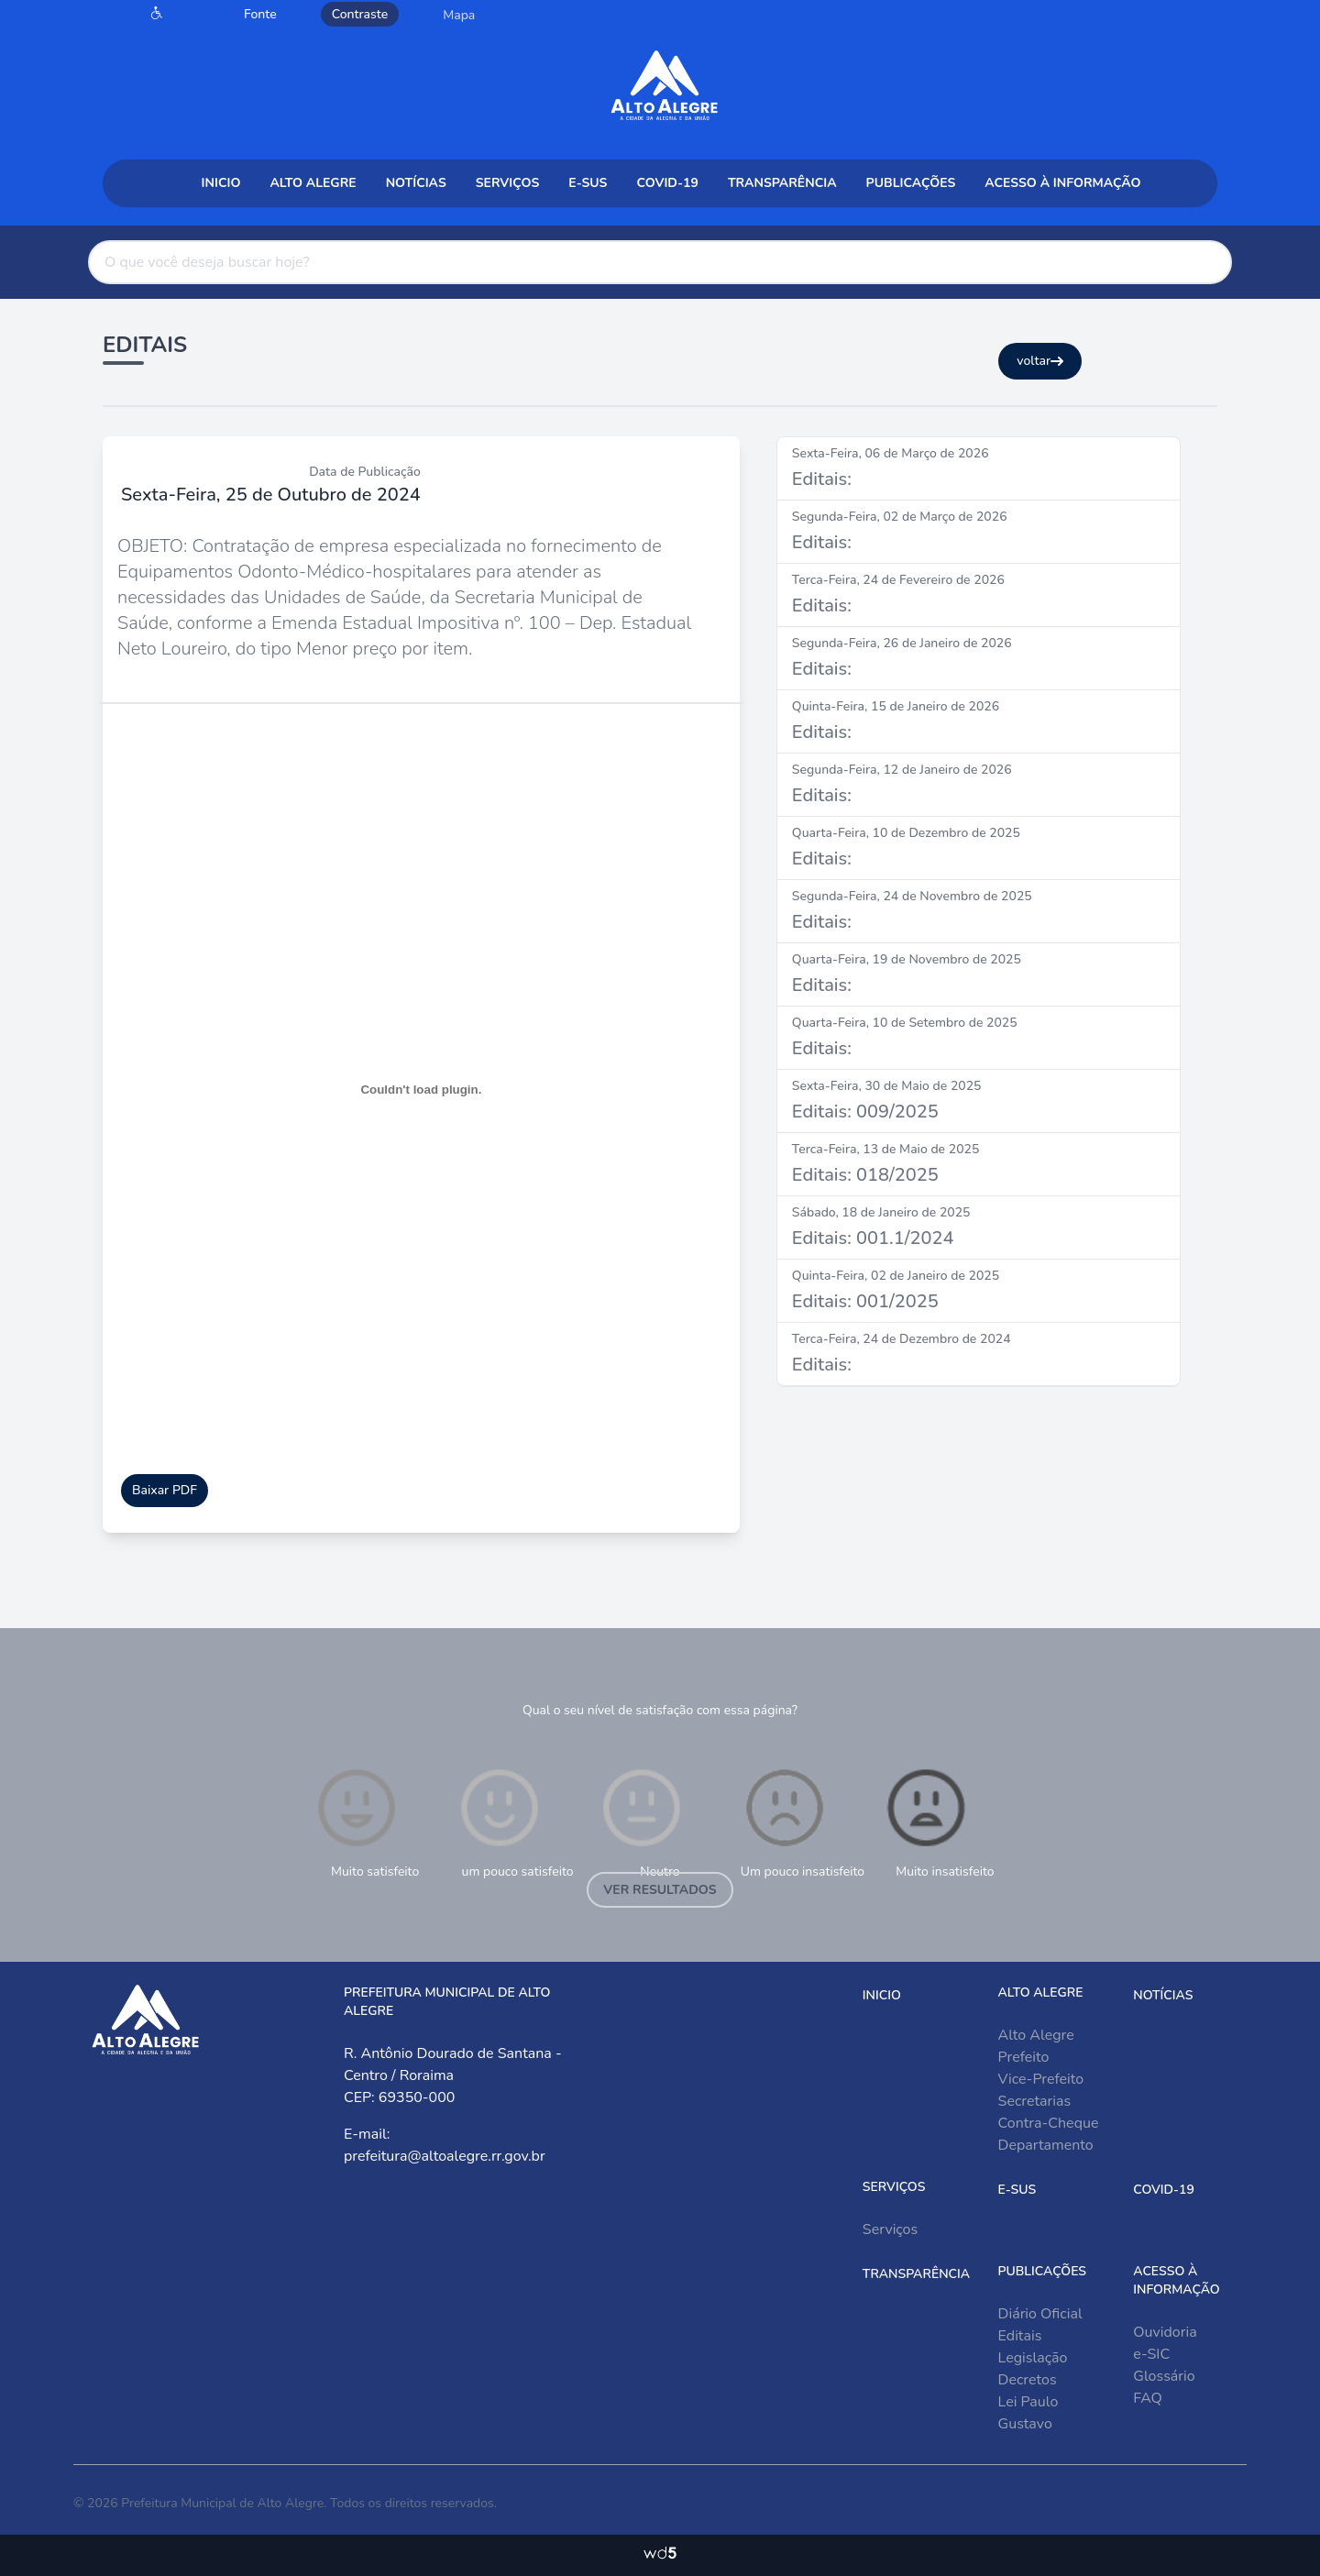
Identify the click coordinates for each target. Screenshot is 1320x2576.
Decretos (1027, 2380)
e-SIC (1151, 2354)
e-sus (587, 183)
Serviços (508, 183)
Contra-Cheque (1048, 2123)
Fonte (260, 14)
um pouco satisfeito (515, 1822)
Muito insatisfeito (938, 1822)
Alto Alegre (313, 183)
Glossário (1163, 2376)
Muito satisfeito (366, 1822)
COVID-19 (667, 183)
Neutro (642, 1822)
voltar (1040, 360)
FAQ (1147, 2398)
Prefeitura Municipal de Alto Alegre (222, 2503)
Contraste (360, 14)
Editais (1020, 2336)
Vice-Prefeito (1041, 2079)
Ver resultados (659, 1890)
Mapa (459, 15)
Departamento (1046, 2145)
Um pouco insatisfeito (802, 1822)
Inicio (221, 183)
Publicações (911, 183)
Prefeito (1024, 2057)
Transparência (782, 183)
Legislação (1033, 2358)
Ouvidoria (1164, 2332)
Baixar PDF (164, 1490)
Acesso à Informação (1062, 183)
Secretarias (1035, 2101)
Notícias (416, 183)
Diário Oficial (1040, 2314)
